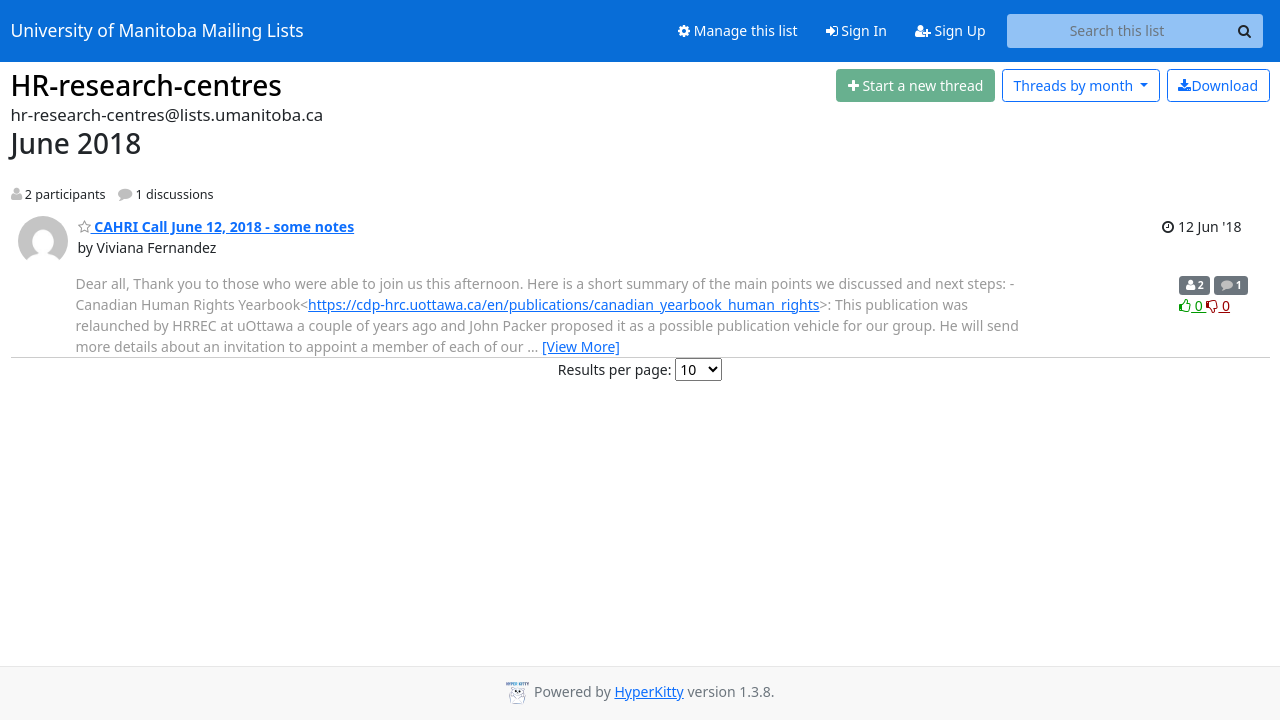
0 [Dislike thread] (1218, 305)
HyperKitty (648, 691)
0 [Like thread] (1192, 305)
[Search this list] (1117, 31)
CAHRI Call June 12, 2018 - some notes (216, 226)
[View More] (581, 346)
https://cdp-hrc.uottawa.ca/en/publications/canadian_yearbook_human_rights (563, 304)
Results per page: (615, 369)
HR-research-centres (146, 85)
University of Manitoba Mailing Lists (157, 31)
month (1074, 85)
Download (1218, 85)
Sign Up (950, 30)
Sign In (856, 30)
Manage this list (738, 30)
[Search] (1245, 31)
